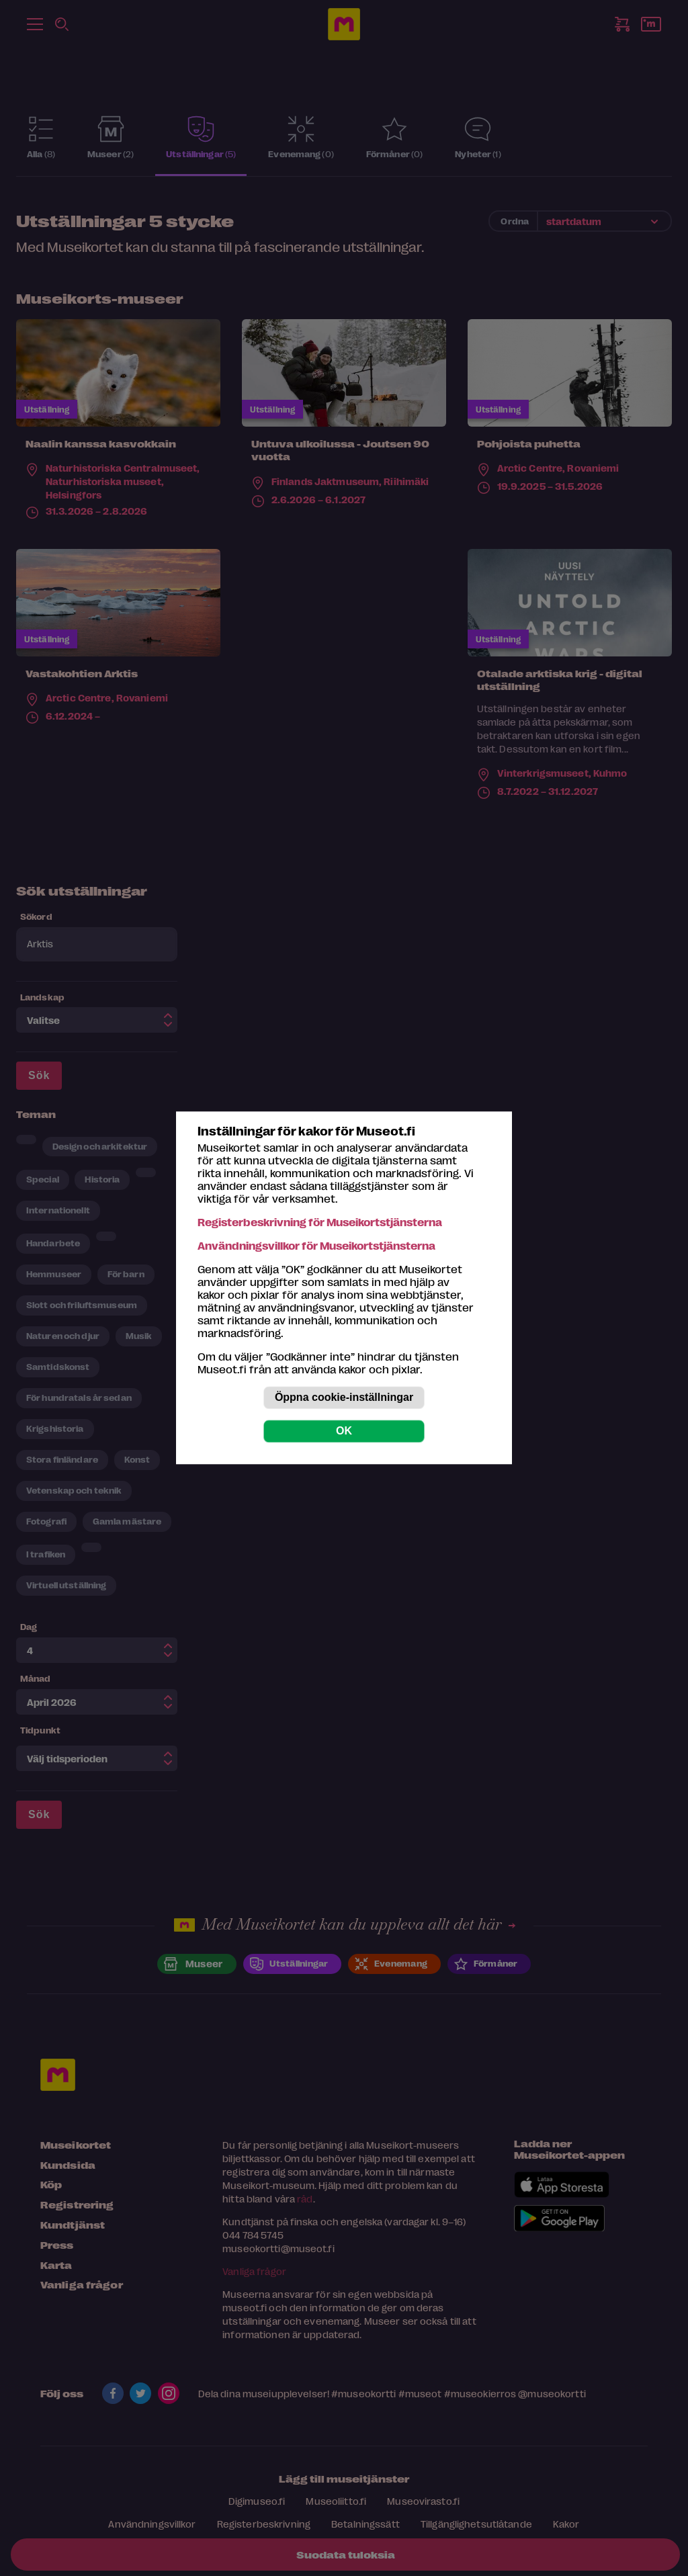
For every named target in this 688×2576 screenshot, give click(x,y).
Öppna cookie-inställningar (344, 1398)
